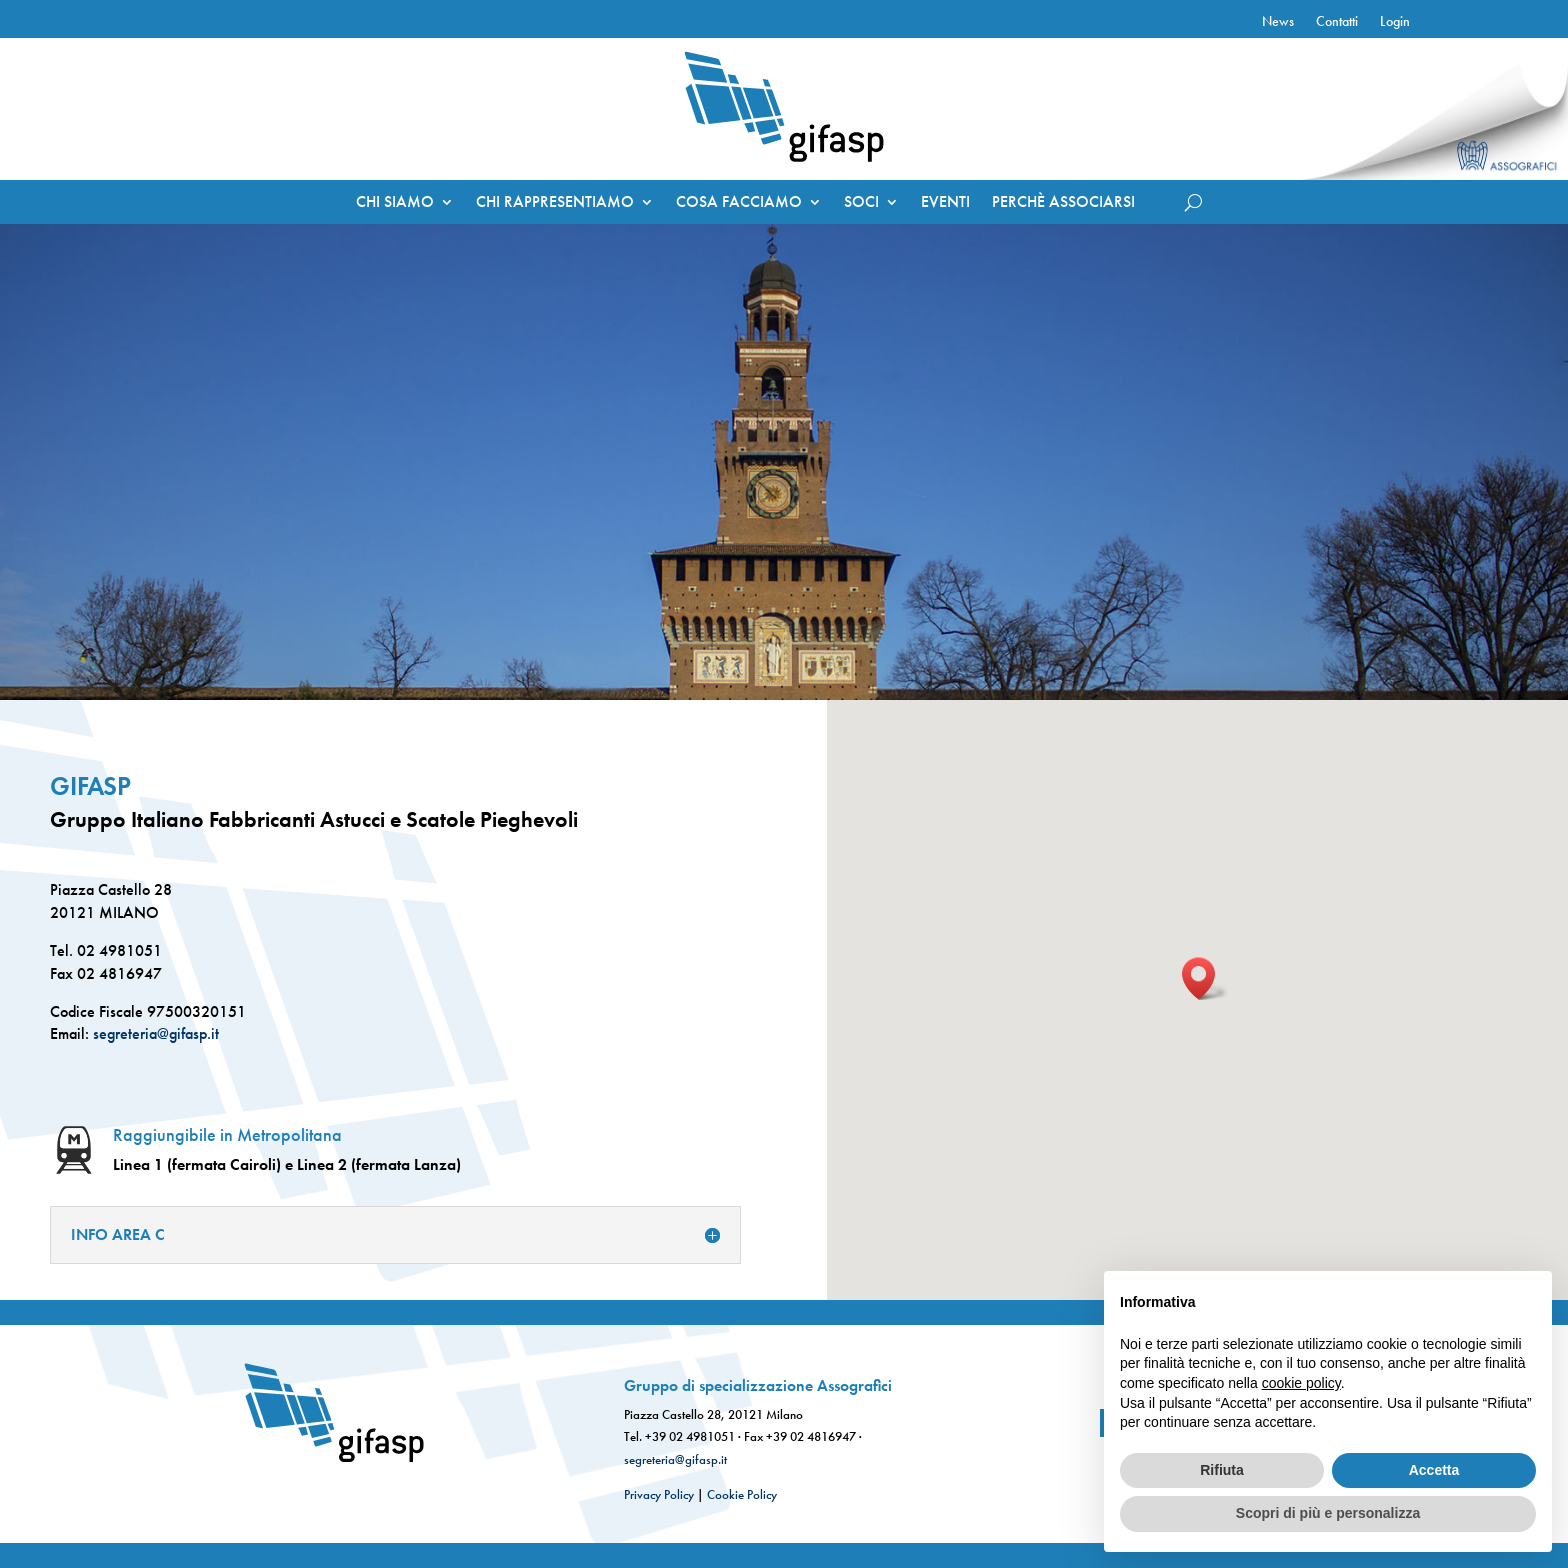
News (1278, 22)
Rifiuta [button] (1222, 1470)
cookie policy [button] (1301, 1383)
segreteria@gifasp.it (154, 1033)
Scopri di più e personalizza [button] (1328, 1513)
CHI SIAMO (395, 203)
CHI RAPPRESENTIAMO (555, 203)
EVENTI (945, 203)
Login (1395, 22)
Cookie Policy (742, 1494)
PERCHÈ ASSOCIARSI (1063, 203)
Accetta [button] (1434, 1470)
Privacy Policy (659, 1494)
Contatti (1337, 22)
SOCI (861, 203)
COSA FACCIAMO (739, 203)
